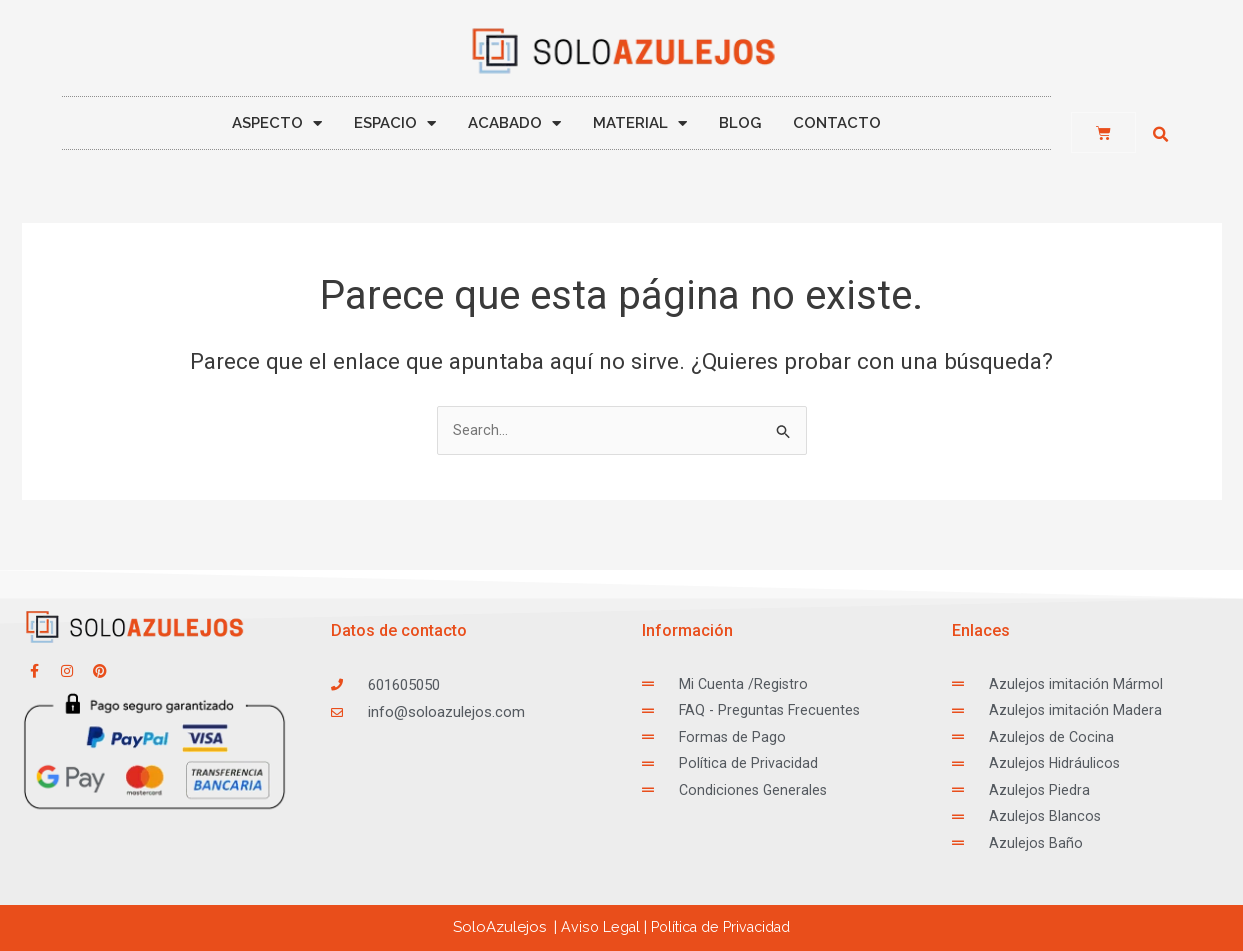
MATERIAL (640, 123)
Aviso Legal (593, 927)
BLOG (740, 123)
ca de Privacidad (722, 927)
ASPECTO (277, 123)
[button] (1161, 135)
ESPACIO (395, 123)
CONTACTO (837, 123)
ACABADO (514, 123)
